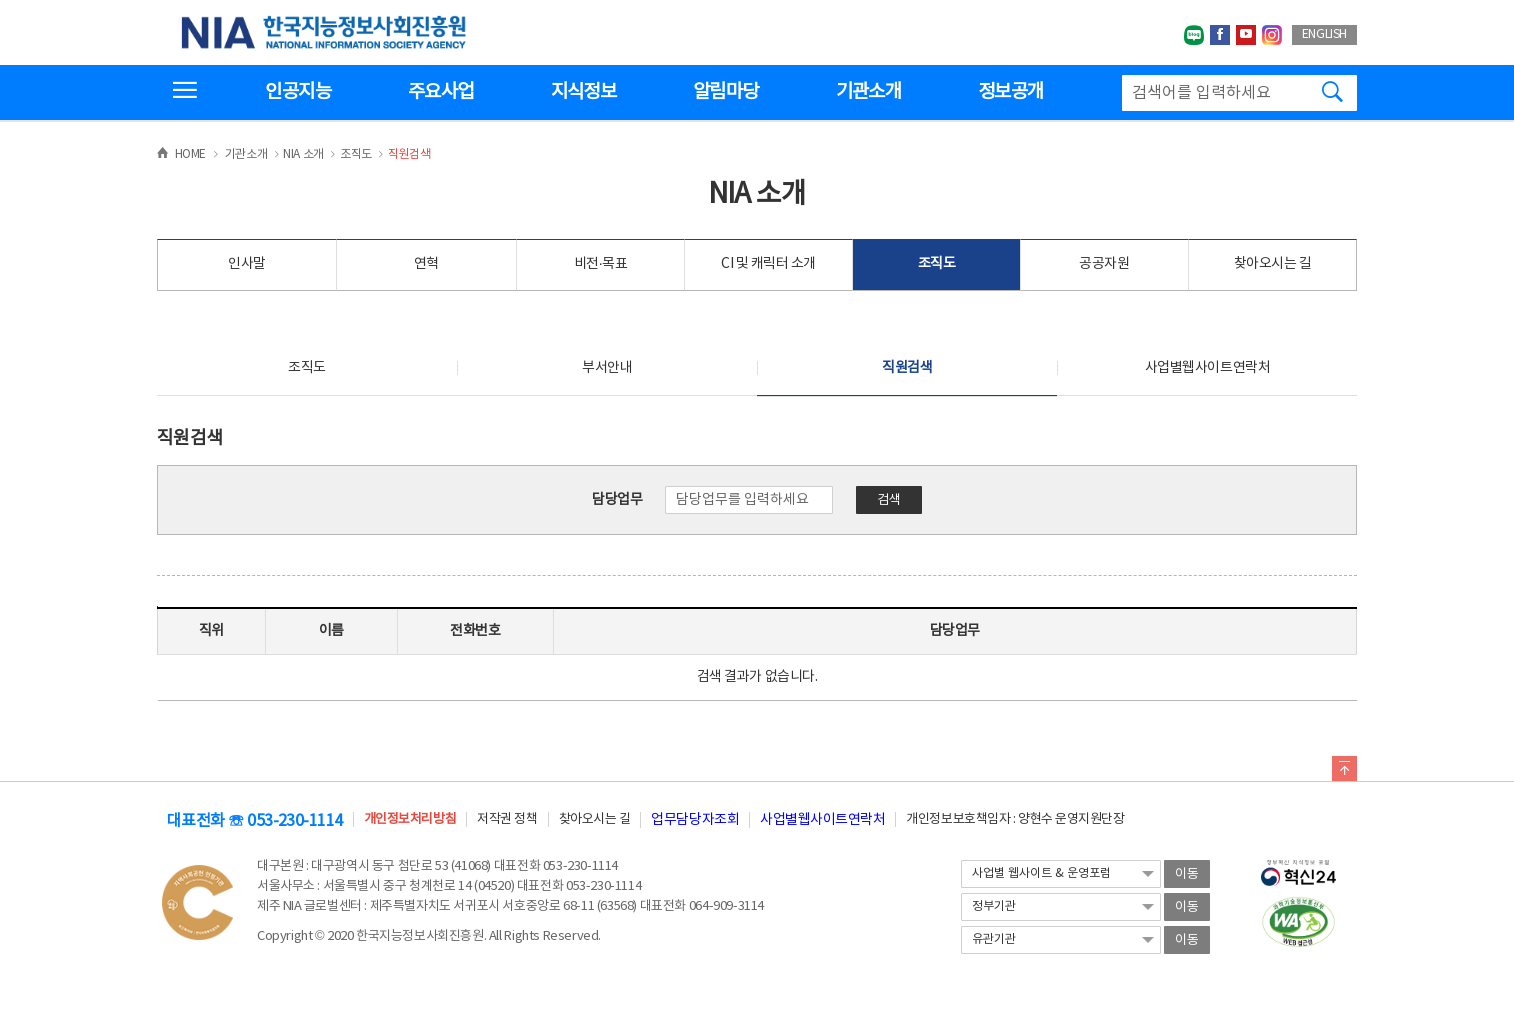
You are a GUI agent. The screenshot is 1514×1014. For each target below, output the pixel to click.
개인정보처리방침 (410, 819)
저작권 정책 (507, 819)
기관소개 (868, 92)
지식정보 (583, 92)
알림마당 (725, 92)
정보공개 (1010, 92)
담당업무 (617, 500)
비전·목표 (601, 264)
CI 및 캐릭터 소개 (768, 264)
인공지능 (297, 92)
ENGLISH (1324, 34)
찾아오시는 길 (1273, 264)
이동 (1187, 874)
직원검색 (907, 368)
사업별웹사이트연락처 (1207, 368)
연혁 (426, 264)
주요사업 (440, 92)
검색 (889, 500)
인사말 (247, 264)
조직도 (937, 264)
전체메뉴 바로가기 (0, 0)
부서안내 (607, 368)
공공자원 (1104, 264)
